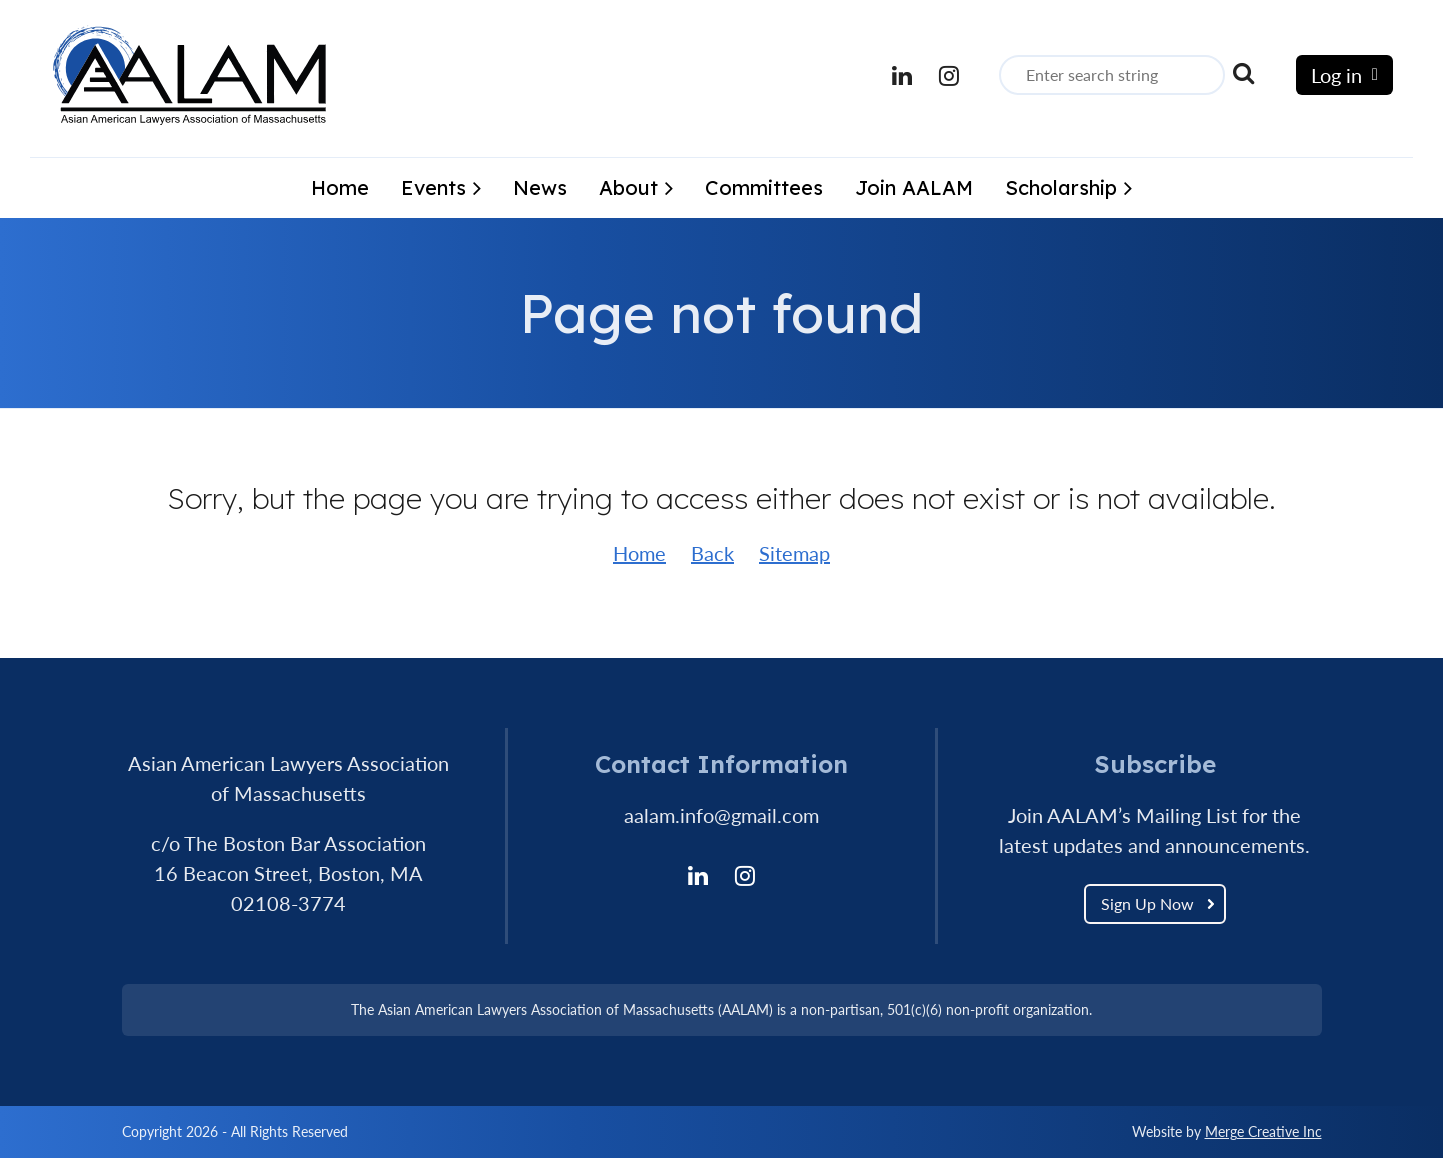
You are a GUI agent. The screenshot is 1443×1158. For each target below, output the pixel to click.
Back (712, 553)
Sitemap (794, 553)
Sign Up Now (1147, 903)
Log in (1336, 75)
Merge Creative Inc (1263, 1131)
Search (1244, 73)
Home (639, 553)
